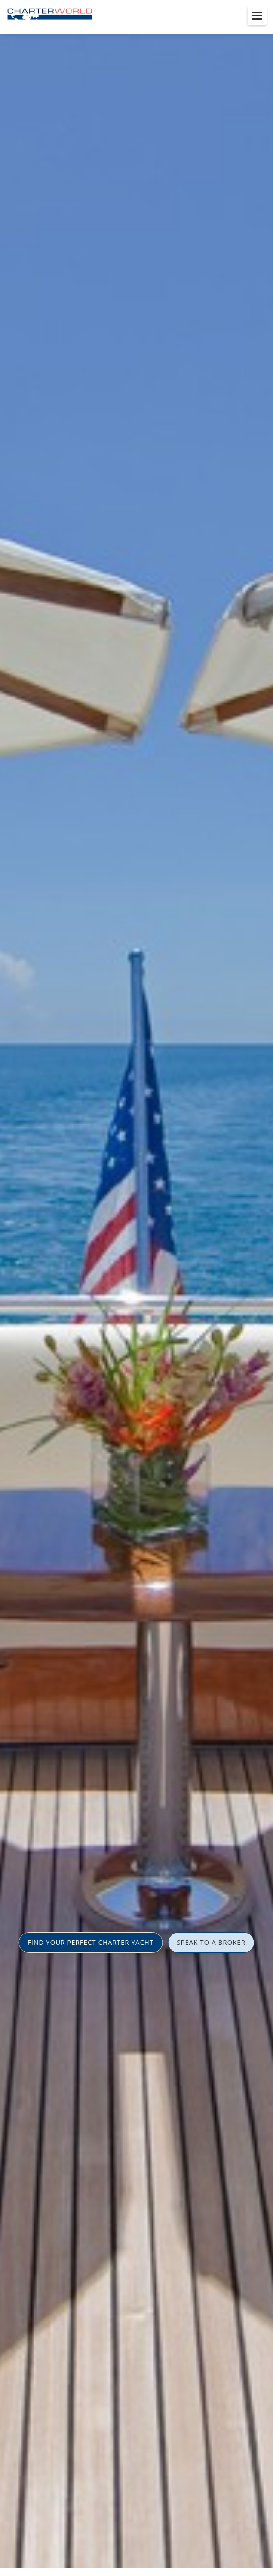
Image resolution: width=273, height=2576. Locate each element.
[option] (136, 1288)
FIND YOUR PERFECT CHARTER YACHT (90, 1942)
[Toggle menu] (257, 15)
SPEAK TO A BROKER (211, 1942)
